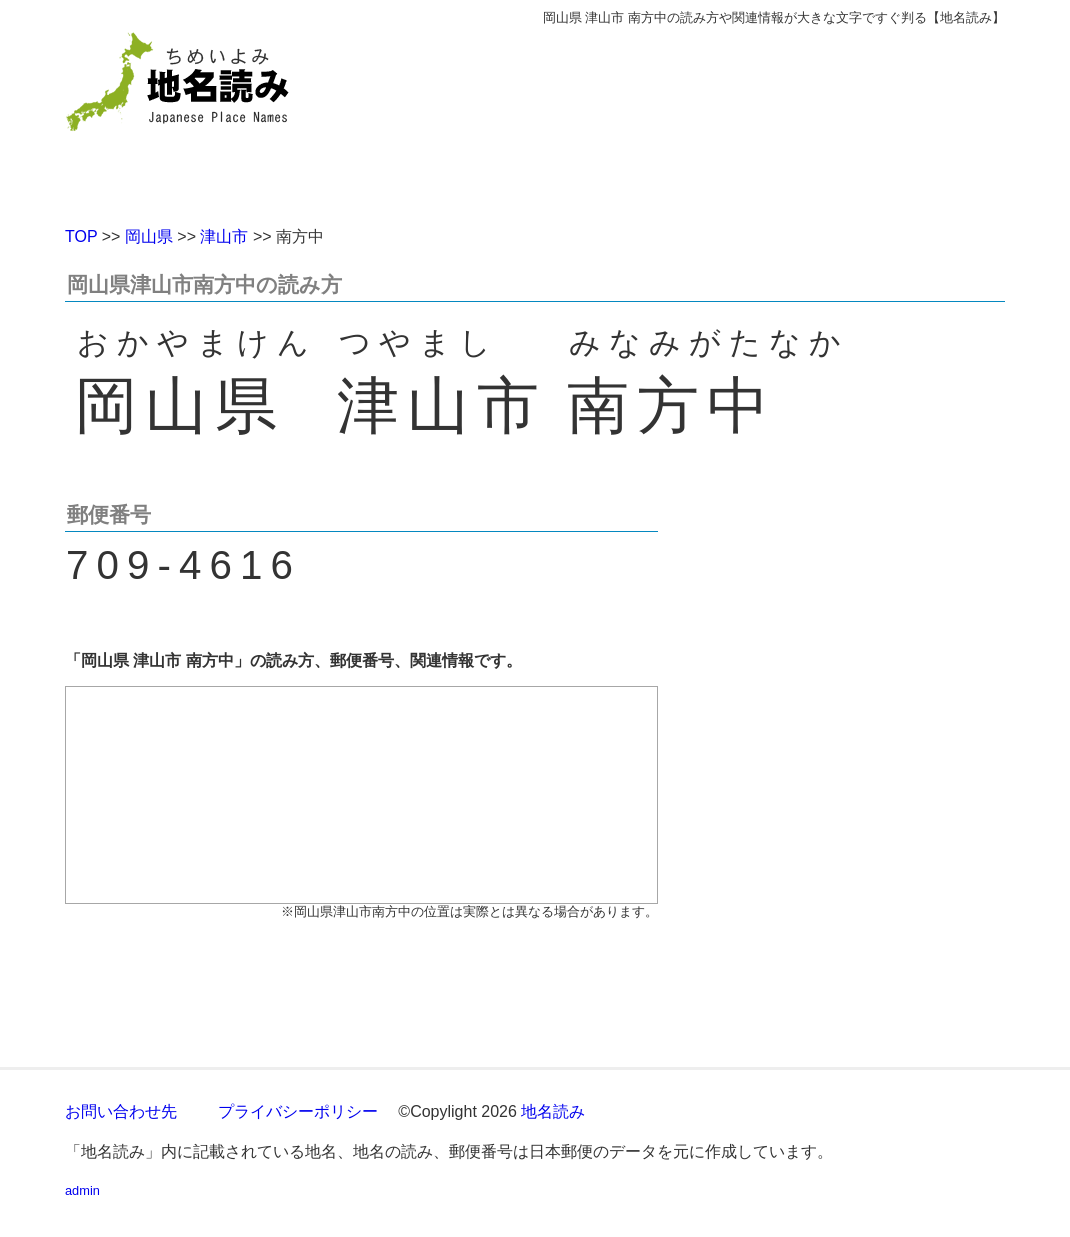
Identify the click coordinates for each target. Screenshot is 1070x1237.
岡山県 (149, 236)
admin (82, 1190)
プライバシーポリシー (298, 1111)
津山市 (224, 236)
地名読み (553, 1111)
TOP (81, 236)
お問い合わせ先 (121, 1111)
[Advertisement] (680, 118)
